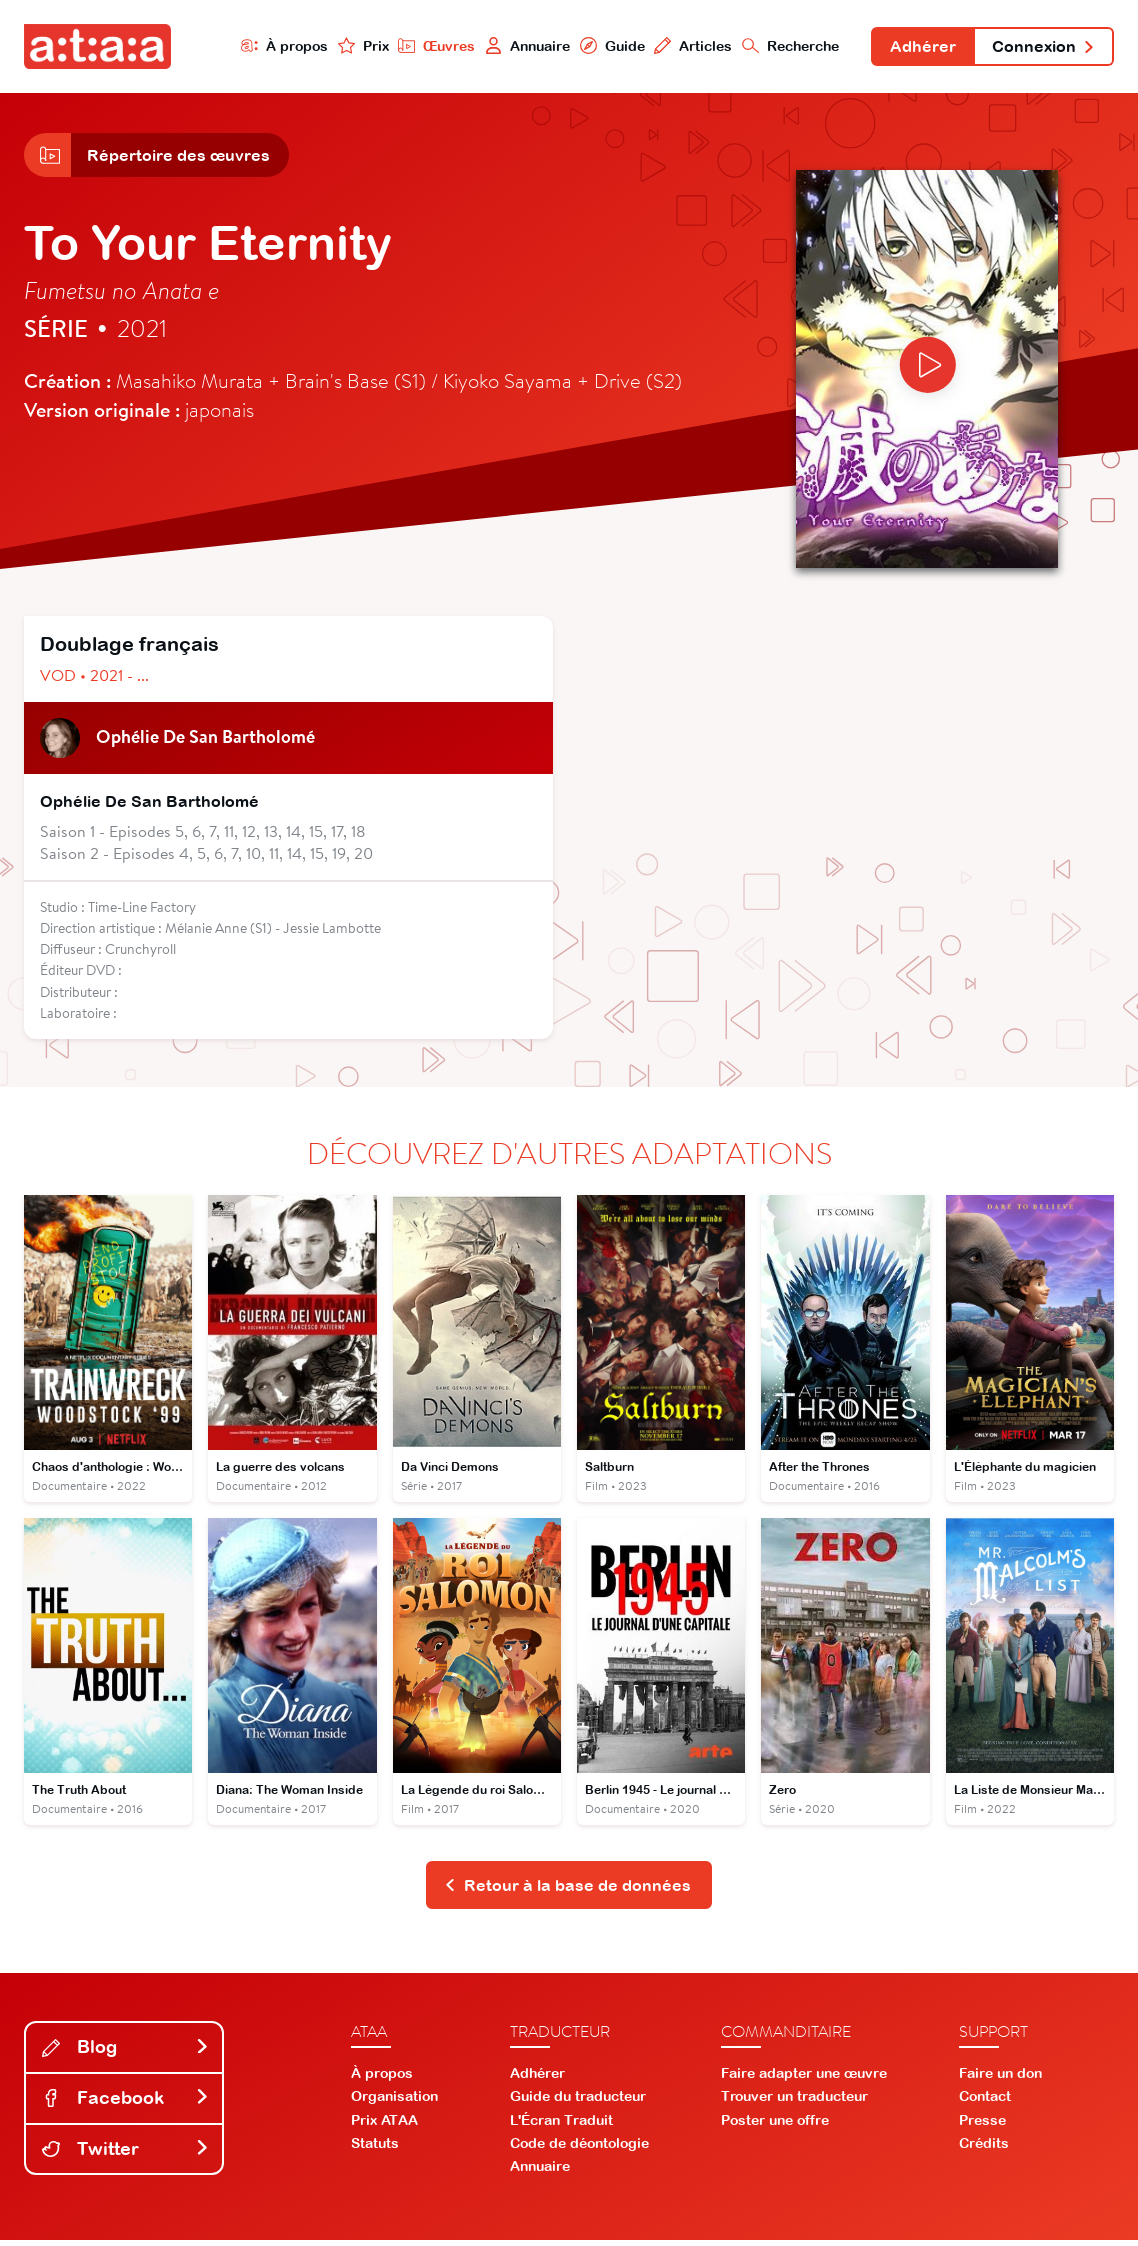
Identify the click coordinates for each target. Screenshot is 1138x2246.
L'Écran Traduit (561, 2125)
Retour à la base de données (567, 1890)
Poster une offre (775, 2125)
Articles (687, 46)
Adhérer (919, 48)
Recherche (786, 46)
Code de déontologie (579, 2148)
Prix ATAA (384, 2125)
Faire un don (1000, 2078)
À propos (277, 46)
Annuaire (521, 46)
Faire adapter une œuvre (804, 2078)
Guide (606, 46)
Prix (356, 46)
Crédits (984, 2148)
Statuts (375, 2148)
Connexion (1042, 48)
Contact (985, 2102)
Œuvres (430, 46)
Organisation (394, 2102)
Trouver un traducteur (794, 2102)
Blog (126, 2052)
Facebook (126, 2102)
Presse (982, 2125)
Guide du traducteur (578, 2102)
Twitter (126, 2153)
